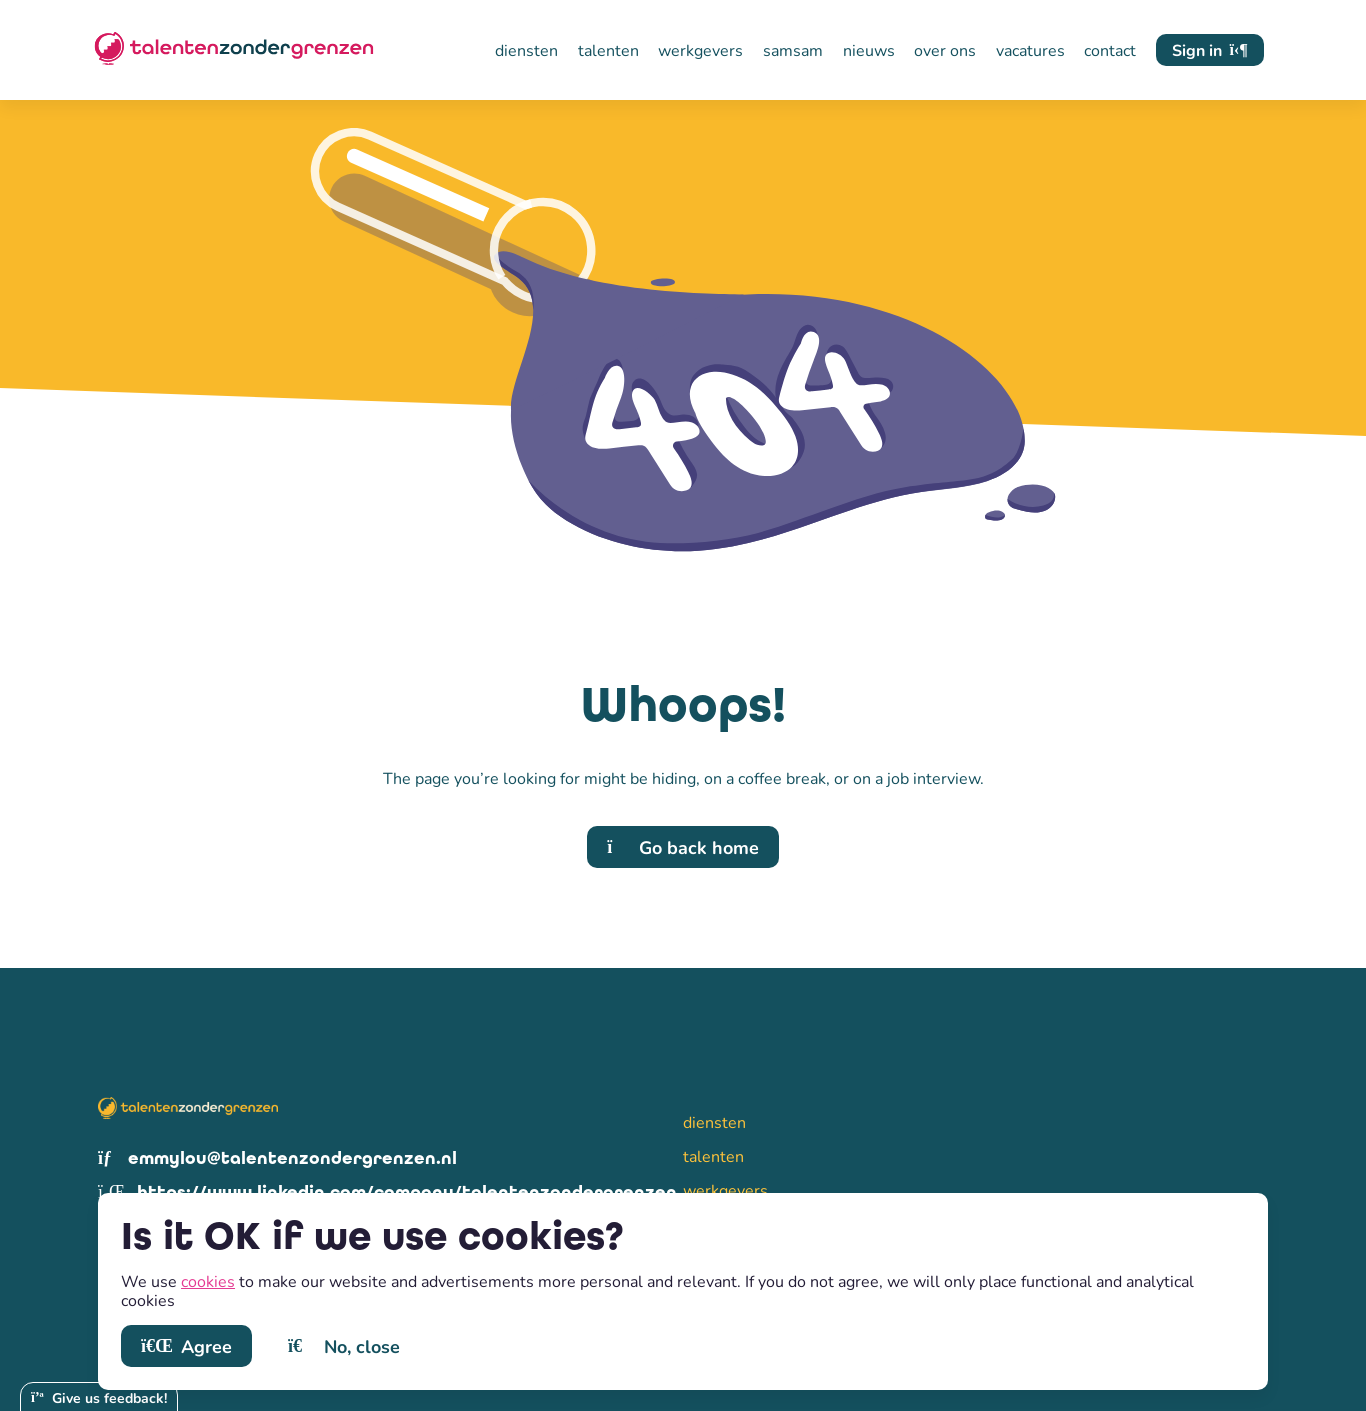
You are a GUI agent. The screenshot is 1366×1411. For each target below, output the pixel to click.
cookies (208, 1280)
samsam (793, 50)
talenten (608, 50)
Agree (186, 1346)
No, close (344, 1346)
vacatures (1030, 50)
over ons (945, 50)
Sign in (1210, 49)
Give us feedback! (99, 1397)
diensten (526, 50)
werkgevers (700, 50)
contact (1110, 50)
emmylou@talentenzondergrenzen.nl (277, 1159)
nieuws (869, 50)
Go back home (683, 847)
